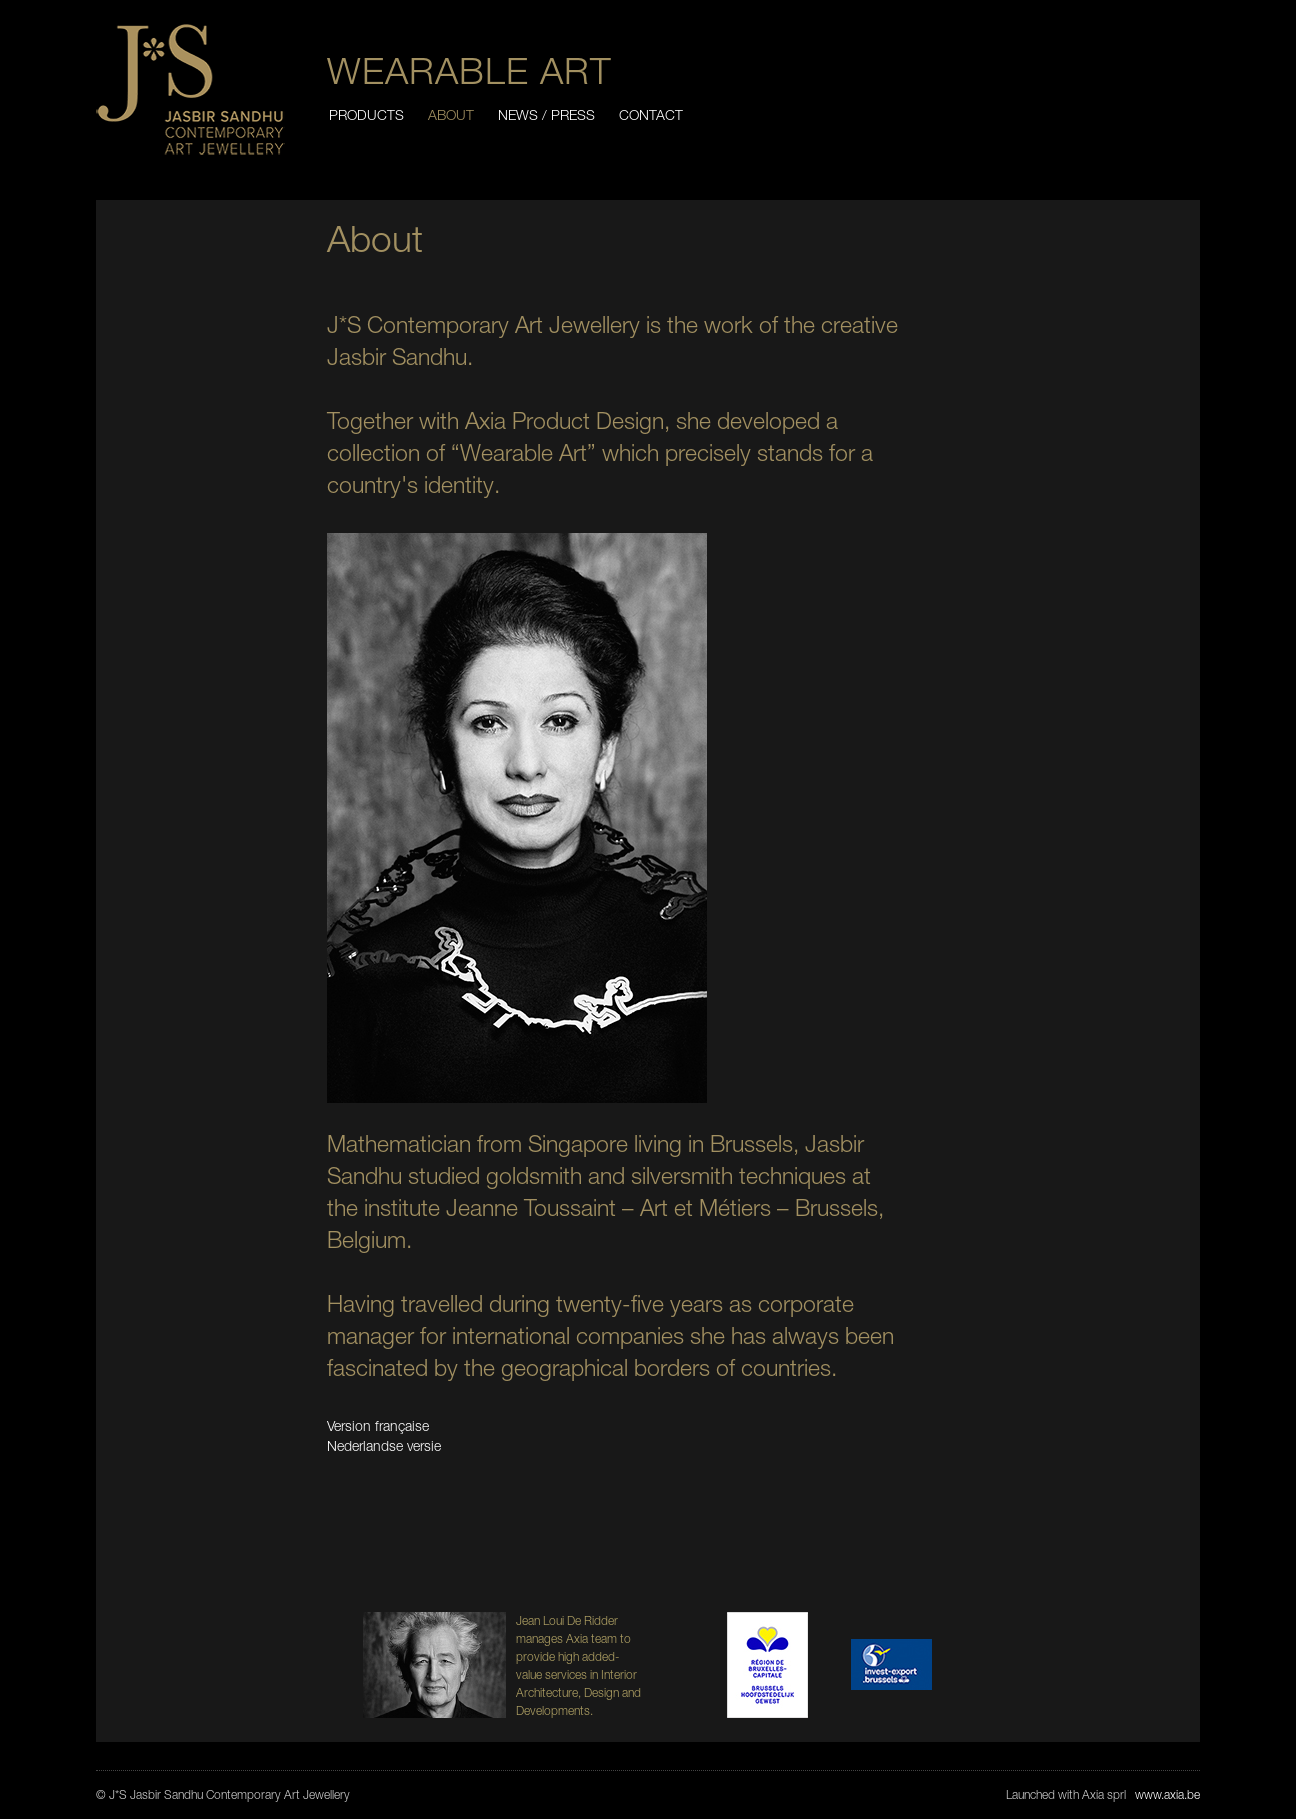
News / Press (546, 114)
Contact (651, 114)
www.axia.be (1167, 1794)
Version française (378, 1425)
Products (366, 114)
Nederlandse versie (384, 1445)
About (451, 114)
